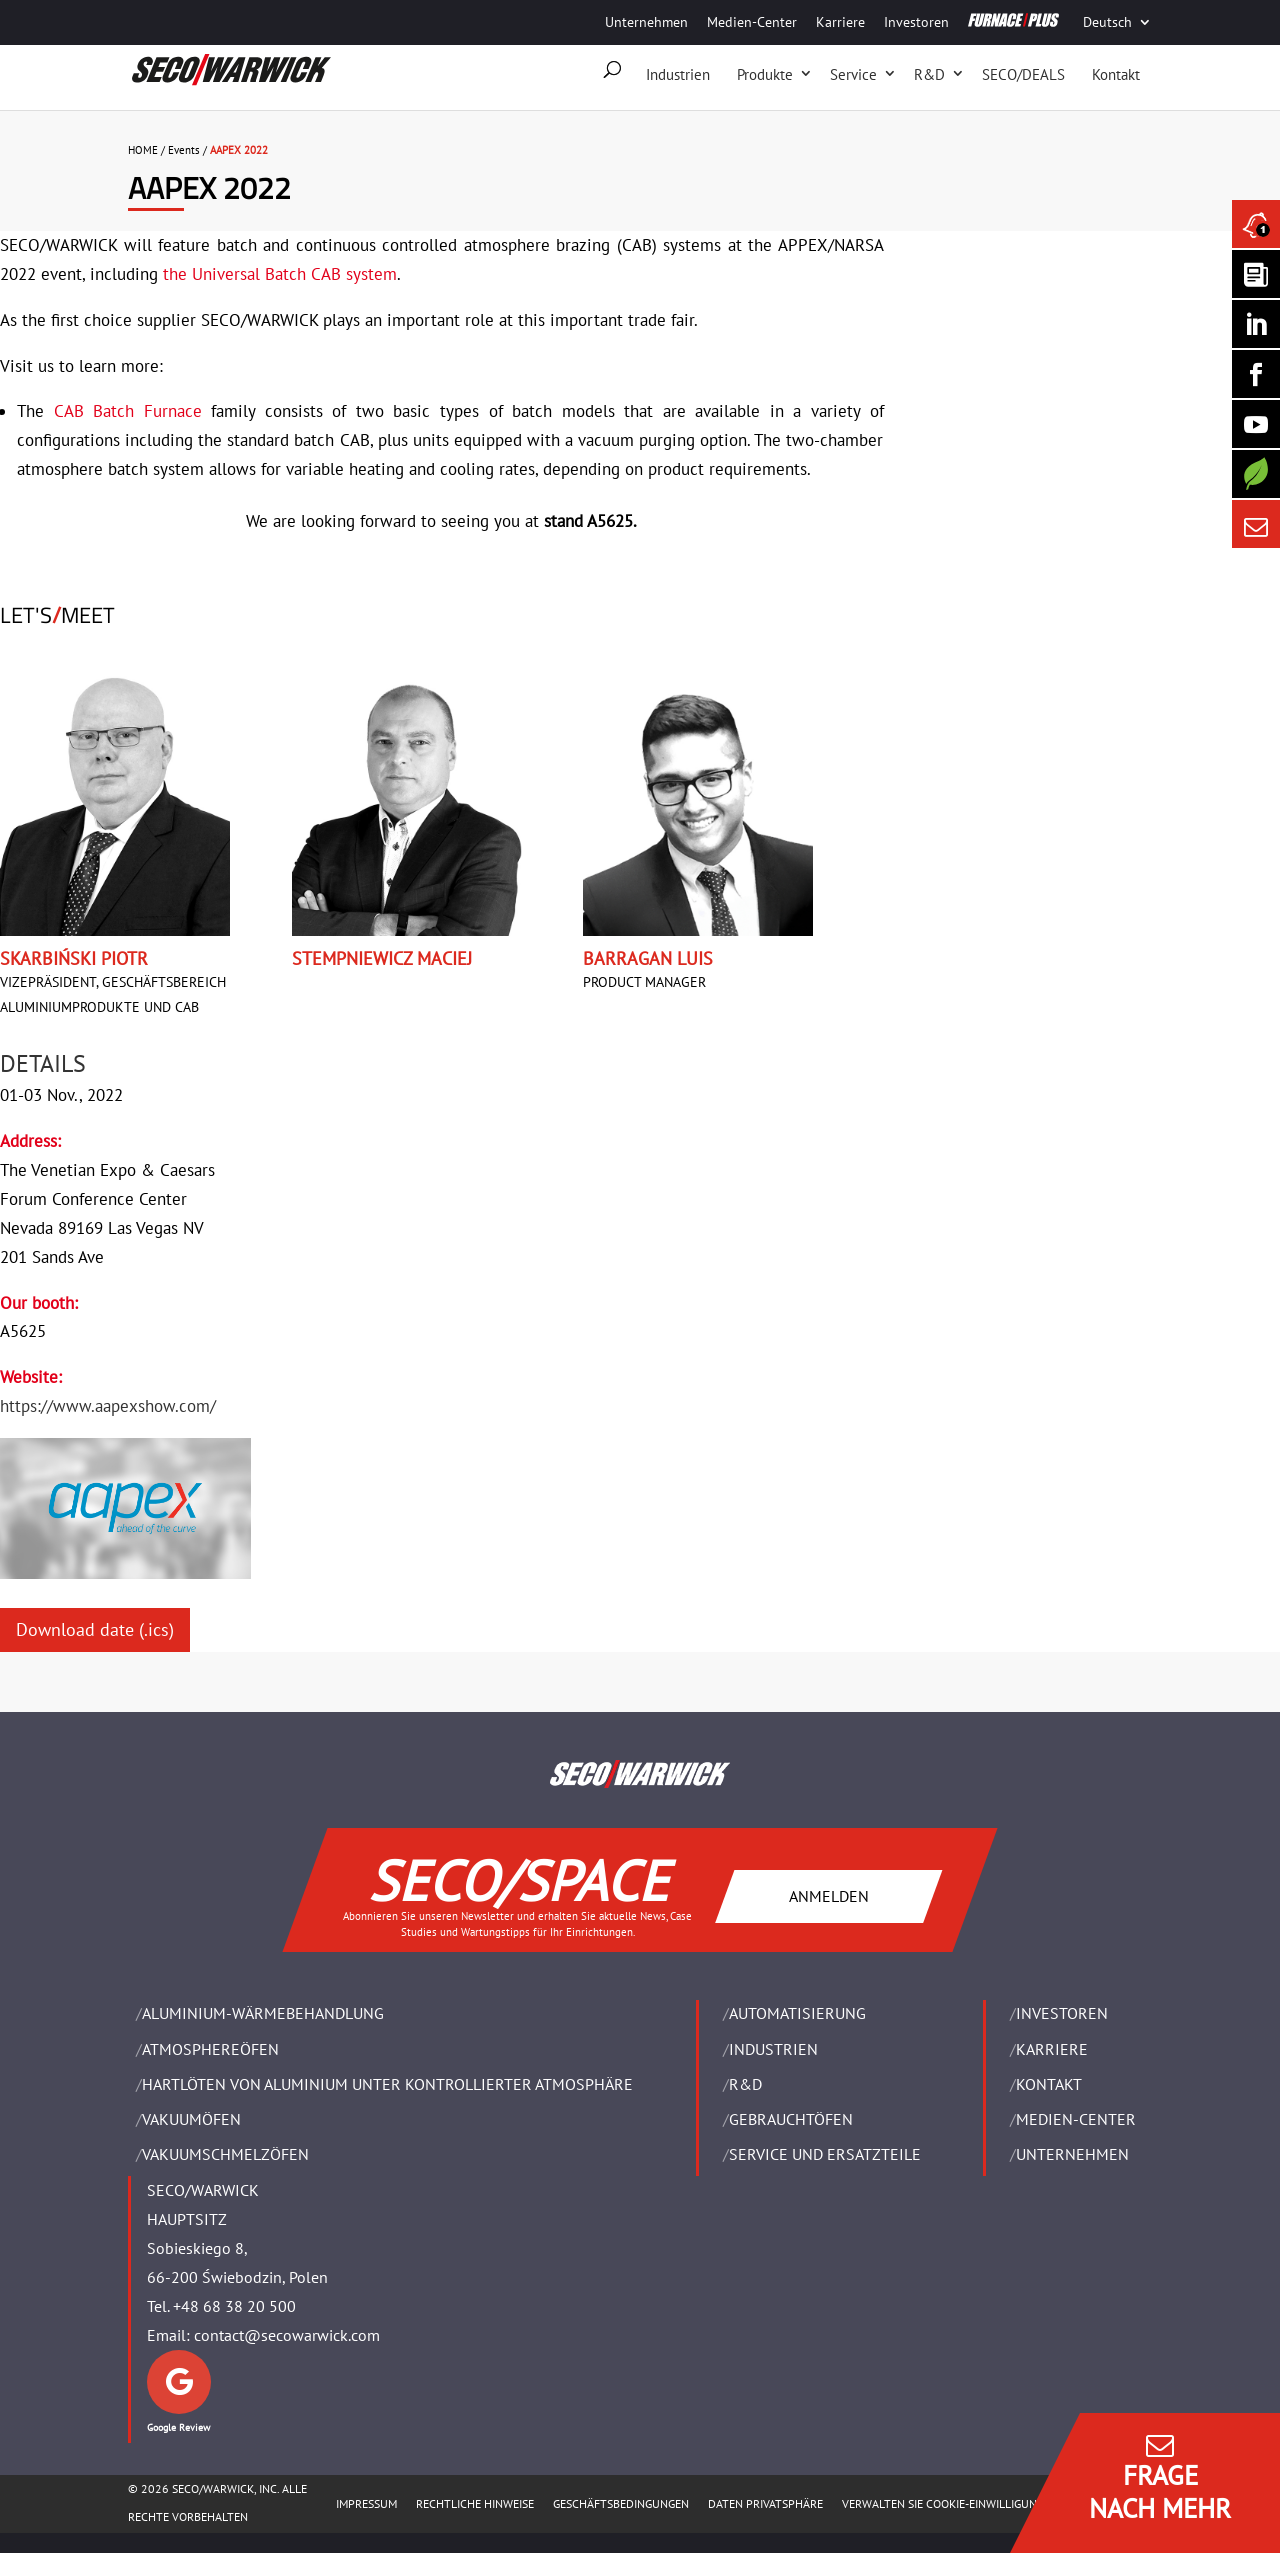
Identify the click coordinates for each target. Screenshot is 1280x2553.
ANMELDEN (829, 1896)
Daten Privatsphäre (765, 2503)
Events (184, 150)
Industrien (678, 74)
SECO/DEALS (1023, 74)
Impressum (366, 2503)
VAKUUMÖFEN (191, 2119)
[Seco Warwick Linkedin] (1256, 324)
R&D (929, 74)
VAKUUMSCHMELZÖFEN (225, 2154)
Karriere (840, 22)
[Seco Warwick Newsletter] (1256, 274)
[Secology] (1256, 474)
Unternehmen (646, 22)
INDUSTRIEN (773, 2049)
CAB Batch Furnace (128, 411)
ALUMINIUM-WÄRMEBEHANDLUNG (263, 2013)
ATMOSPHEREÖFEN (210, 2049)
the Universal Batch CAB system (280, 274)
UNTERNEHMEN (1072, 2154)
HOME (143, 150)
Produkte (765, 74)
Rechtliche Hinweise (475, 2503)
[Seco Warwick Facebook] (1256, 374)
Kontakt (1116, 74)
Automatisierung (797, 2013)
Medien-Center (752, 22)
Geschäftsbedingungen (621, 2503)
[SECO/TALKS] (1256, 424)
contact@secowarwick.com (287, 2335)
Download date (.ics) (95, 1629)
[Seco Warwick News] (1256, 224)
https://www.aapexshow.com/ (108, 1406)
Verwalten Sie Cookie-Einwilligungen (950, 2503)
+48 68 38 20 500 (234, 2306)
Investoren (916, 22)
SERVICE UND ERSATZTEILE (825, 2154)
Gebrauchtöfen (791, 2119)
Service (853, 74)
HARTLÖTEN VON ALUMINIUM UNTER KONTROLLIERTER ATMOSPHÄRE (387, 2084)
